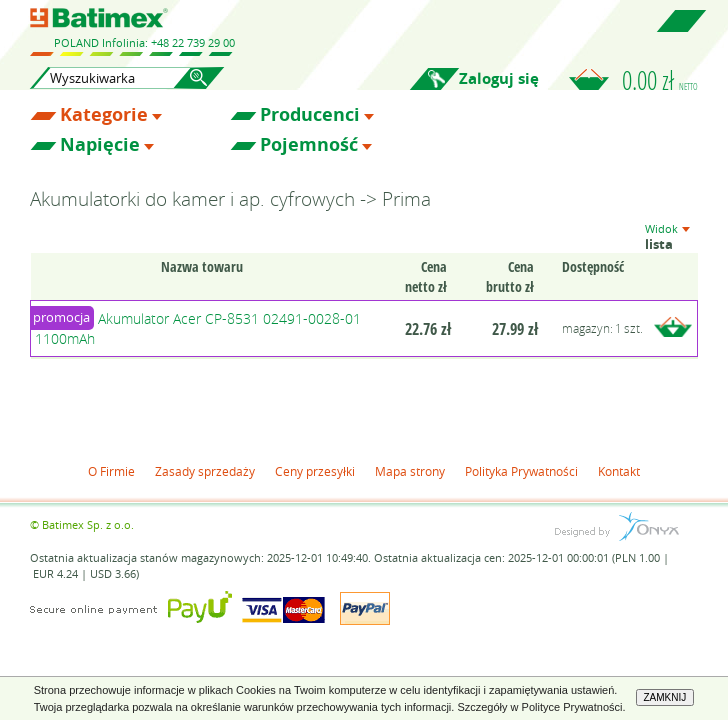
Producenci (310, 115)
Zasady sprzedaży (205, 471)
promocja (61, 317)
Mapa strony (410, 471)
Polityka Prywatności (521, 471)
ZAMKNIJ (665, 697)
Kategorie (104, 115)
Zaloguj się (499, 78)
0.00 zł (660, 80)
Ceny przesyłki (315, 471)
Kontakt (619, 471)
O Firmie (111, 471)
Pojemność (309, 145)
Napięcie (100, 145)
